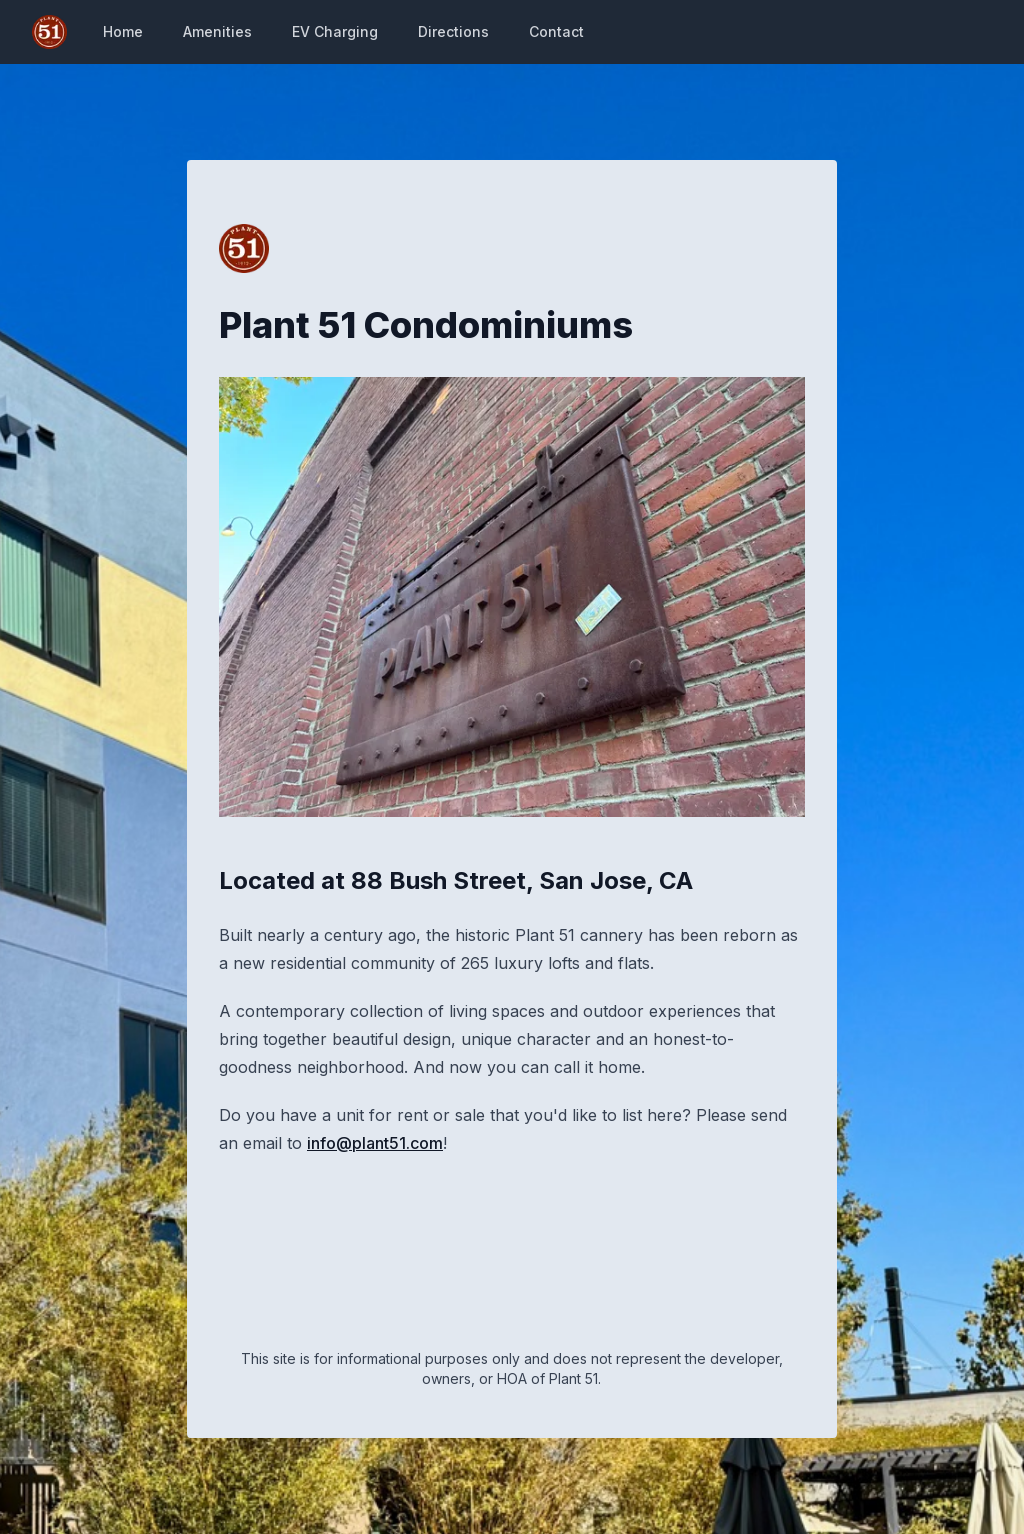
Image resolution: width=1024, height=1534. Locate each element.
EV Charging (335, 31)
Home (123, 31)
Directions (453, 31)
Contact (556, 31)
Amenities (217, 31)
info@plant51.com (375, 1143)
